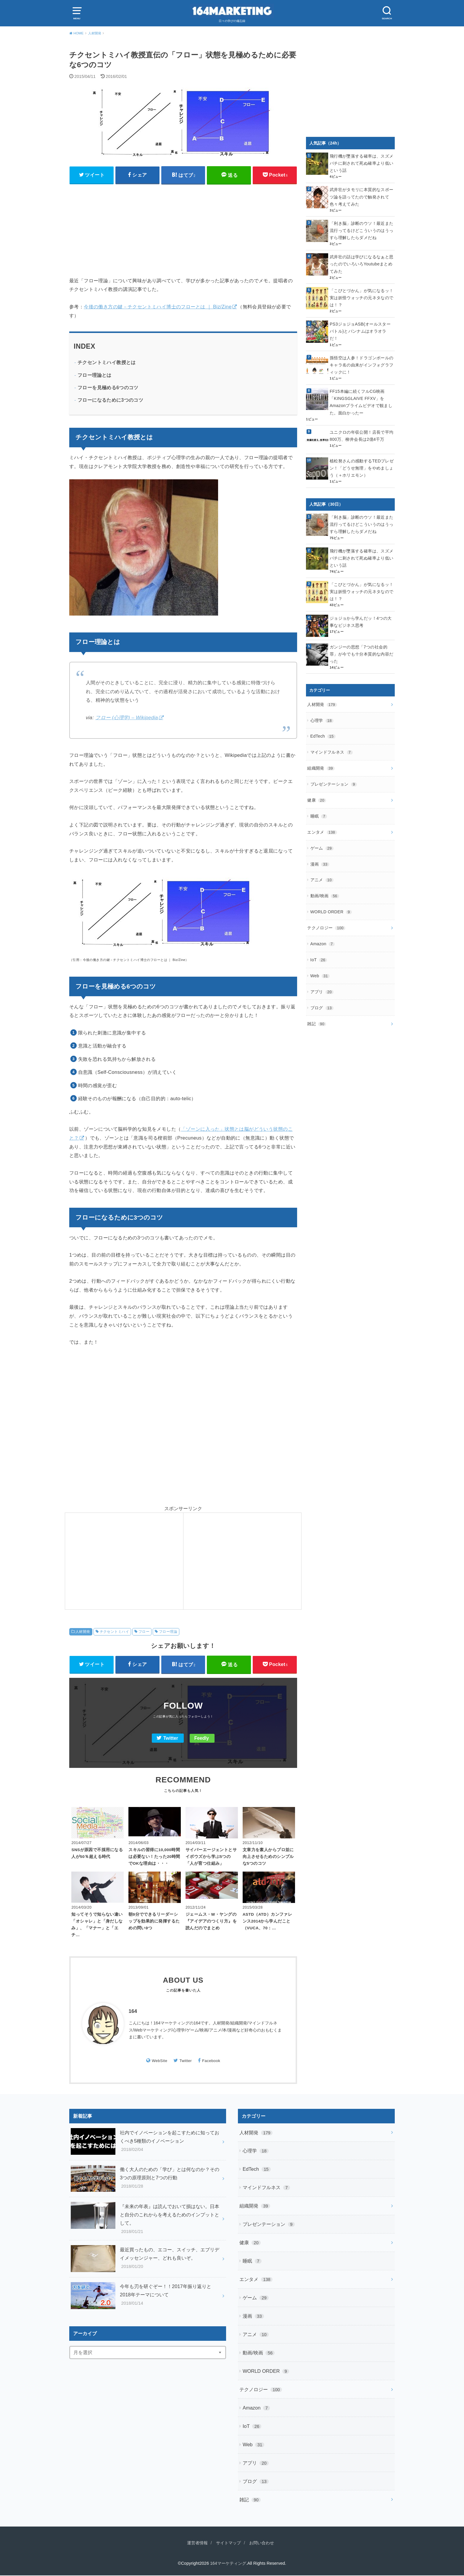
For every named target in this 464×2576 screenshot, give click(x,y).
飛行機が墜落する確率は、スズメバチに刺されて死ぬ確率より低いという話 (361, 162)
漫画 (319, 852)
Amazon (322, 930)
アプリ (322, 977)
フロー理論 (168, 1632)
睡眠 (318, 805)
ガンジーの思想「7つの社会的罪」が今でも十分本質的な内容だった (361, 645)
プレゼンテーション (333, 773)
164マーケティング (228, 2563)
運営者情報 (195, 2543)
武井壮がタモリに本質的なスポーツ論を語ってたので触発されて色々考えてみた (361, 196)
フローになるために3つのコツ (110, 400)
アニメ (322, 867)
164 (133, 2012)
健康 (316, 789)
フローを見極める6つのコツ (108, 387)
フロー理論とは (95, 375)
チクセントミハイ (114, 1632)
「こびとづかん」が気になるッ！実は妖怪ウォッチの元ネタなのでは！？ (361, 296)
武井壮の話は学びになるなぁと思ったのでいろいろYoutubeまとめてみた (361, 262)
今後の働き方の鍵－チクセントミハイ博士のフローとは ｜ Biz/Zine (157, 306)
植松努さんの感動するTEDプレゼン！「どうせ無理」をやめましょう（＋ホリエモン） (362, 460)
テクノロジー (326, 914)
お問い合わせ (263, 2543)
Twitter (170, 1738)
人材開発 (82, 1632)
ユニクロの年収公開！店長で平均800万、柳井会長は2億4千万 (361, 428)
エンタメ (322, 820)
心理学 (322, 711)
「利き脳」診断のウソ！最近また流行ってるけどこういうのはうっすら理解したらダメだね (361, 229)
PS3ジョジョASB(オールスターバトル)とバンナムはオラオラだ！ (362, 326)
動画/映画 (324, 883)
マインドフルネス (331, 742)
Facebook (211, 2061)
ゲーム (322, 836)
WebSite (159, 2061)
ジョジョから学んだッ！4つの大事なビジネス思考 (361, 613)
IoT (318, 945)
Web (320, 961)
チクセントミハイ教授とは (107, 362)
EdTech (322, 727)
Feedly (201, 1738)
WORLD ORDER (330, 898)
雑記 (316, 1008)
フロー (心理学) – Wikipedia (126, 717)
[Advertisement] (183, 229)
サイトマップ (228, 2543)
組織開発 (320, 758)
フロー (143, 1632)
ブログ (322, 992)
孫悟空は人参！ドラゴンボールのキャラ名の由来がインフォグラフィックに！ (361, 358)
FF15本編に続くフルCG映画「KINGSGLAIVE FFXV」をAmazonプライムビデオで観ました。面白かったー (361, 395)
